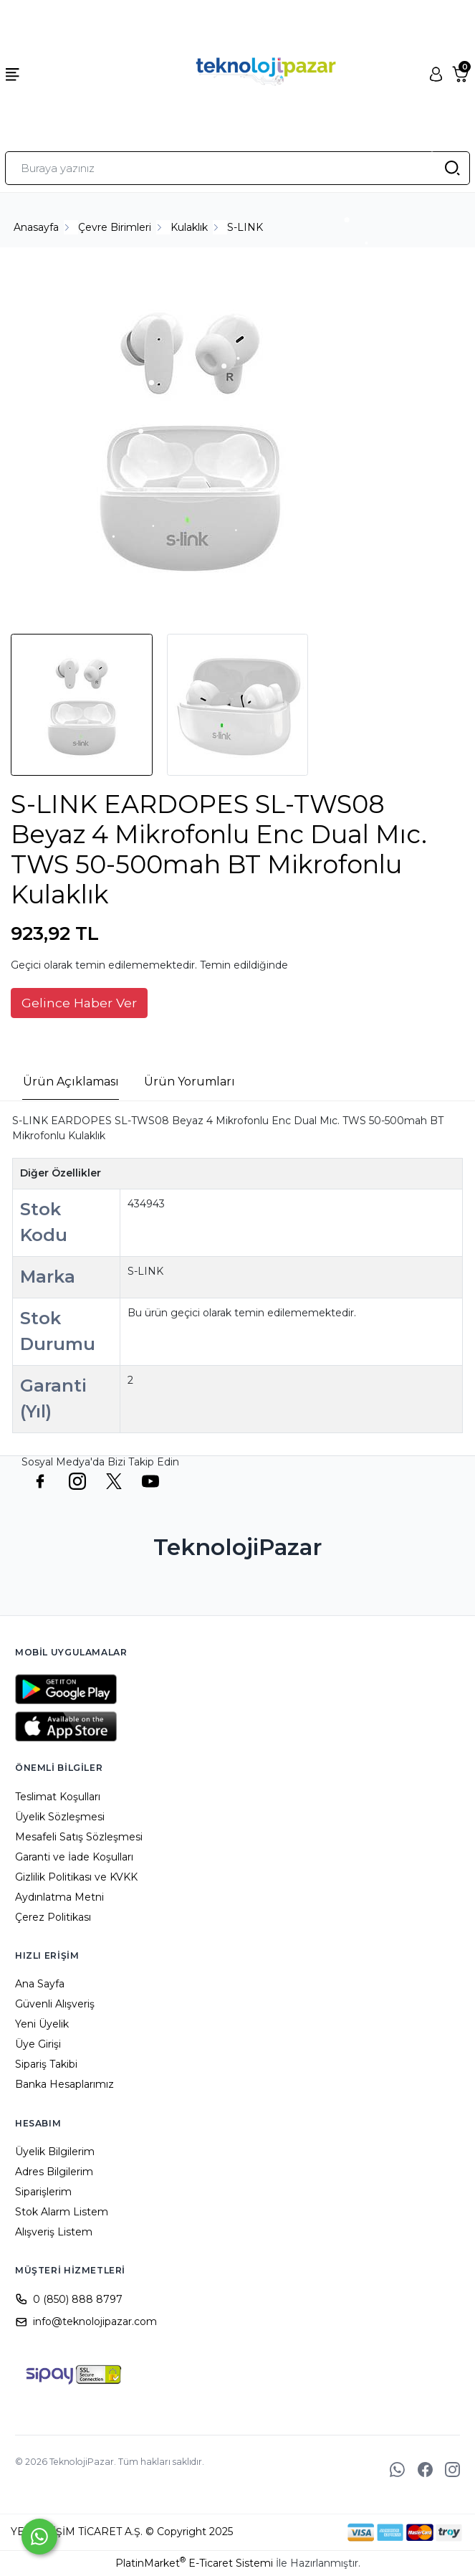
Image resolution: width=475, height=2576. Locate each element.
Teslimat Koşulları (57, 1796)
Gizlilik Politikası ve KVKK (76, 1877)
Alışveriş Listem (53, 2231)
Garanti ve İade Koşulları (74, 1856)
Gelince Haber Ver (79, 1002)
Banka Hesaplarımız (64, 2084)
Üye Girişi (38, 2044)
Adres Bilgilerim (54, 2171)
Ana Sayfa (39, 1983)
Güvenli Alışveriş (55, 2003)
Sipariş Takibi (46, 2064)
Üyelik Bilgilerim (55, 2151)
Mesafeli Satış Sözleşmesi (79, 1836)
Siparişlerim (43, 2191)
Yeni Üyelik (42, 2023)
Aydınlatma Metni (59, 1897)
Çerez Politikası (53, 1917)
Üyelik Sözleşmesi (60, 1816)
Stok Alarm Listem (61, 2211)
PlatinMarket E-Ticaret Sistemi (194, 2563)
